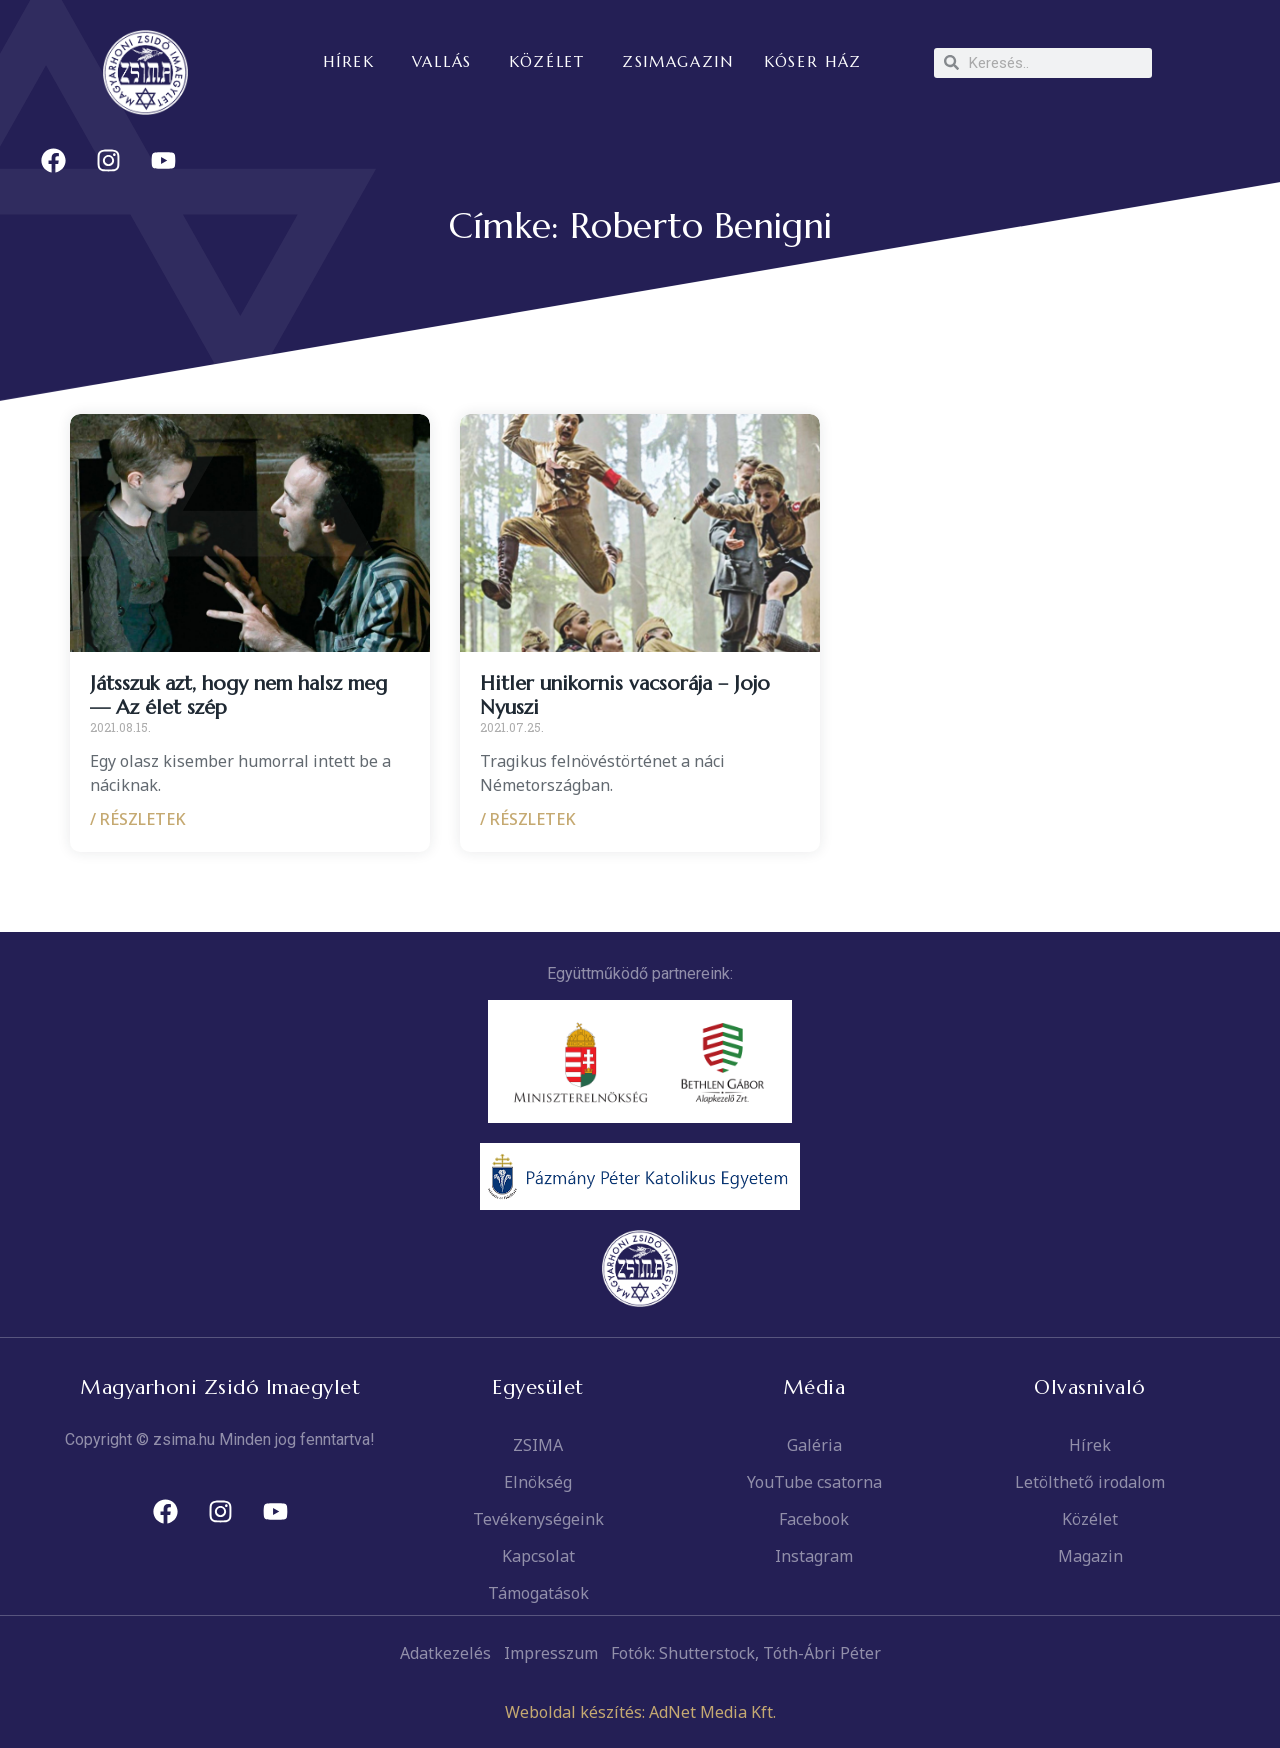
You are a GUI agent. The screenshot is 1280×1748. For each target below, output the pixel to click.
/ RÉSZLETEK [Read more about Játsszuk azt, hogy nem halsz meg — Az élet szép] (138, 819)
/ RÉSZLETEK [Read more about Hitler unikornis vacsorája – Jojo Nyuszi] (528, 819)
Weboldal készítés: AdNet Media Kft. (640, 1712)
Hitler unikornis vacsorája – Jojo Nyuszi (625, 695)
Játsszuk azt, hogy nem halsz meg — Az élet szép (238, 695)
